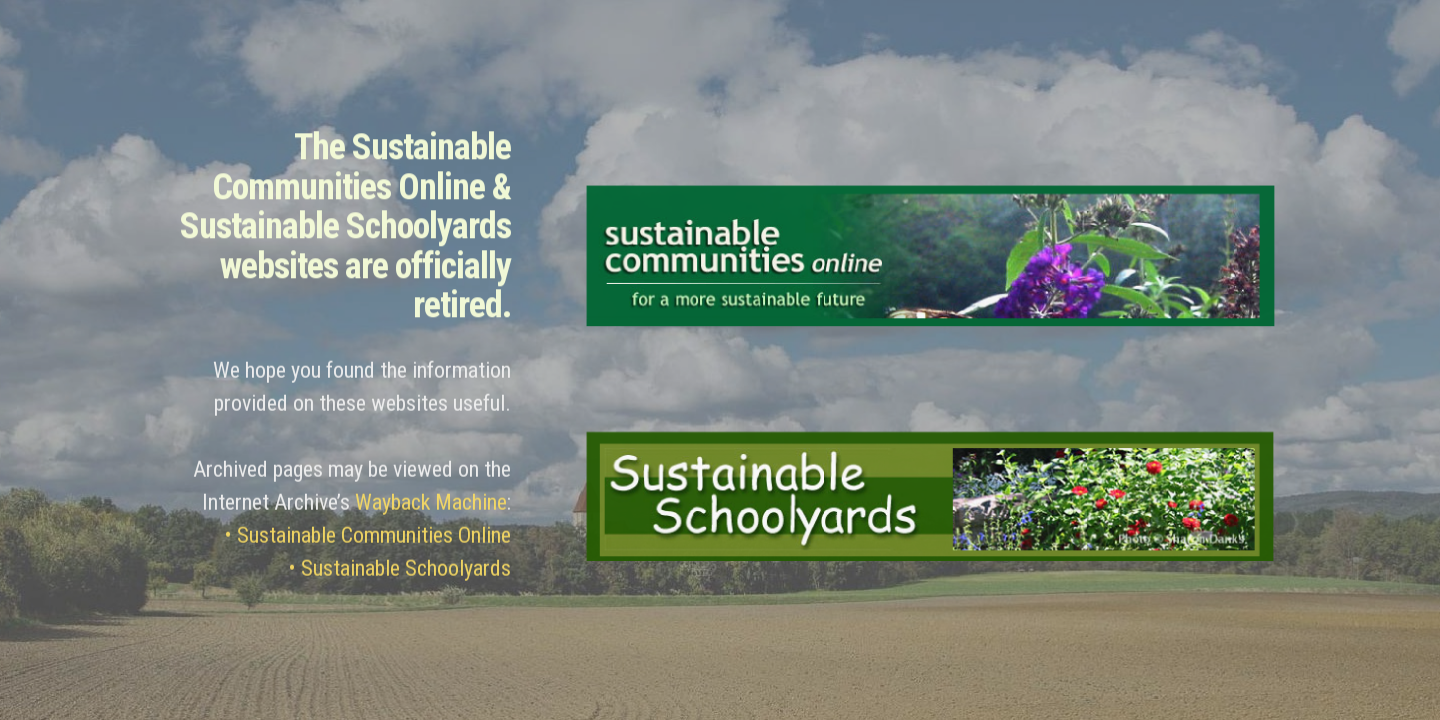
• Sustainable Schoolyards (400, 574)
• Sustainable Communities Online (368, 541)
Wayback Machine (431, 508)
